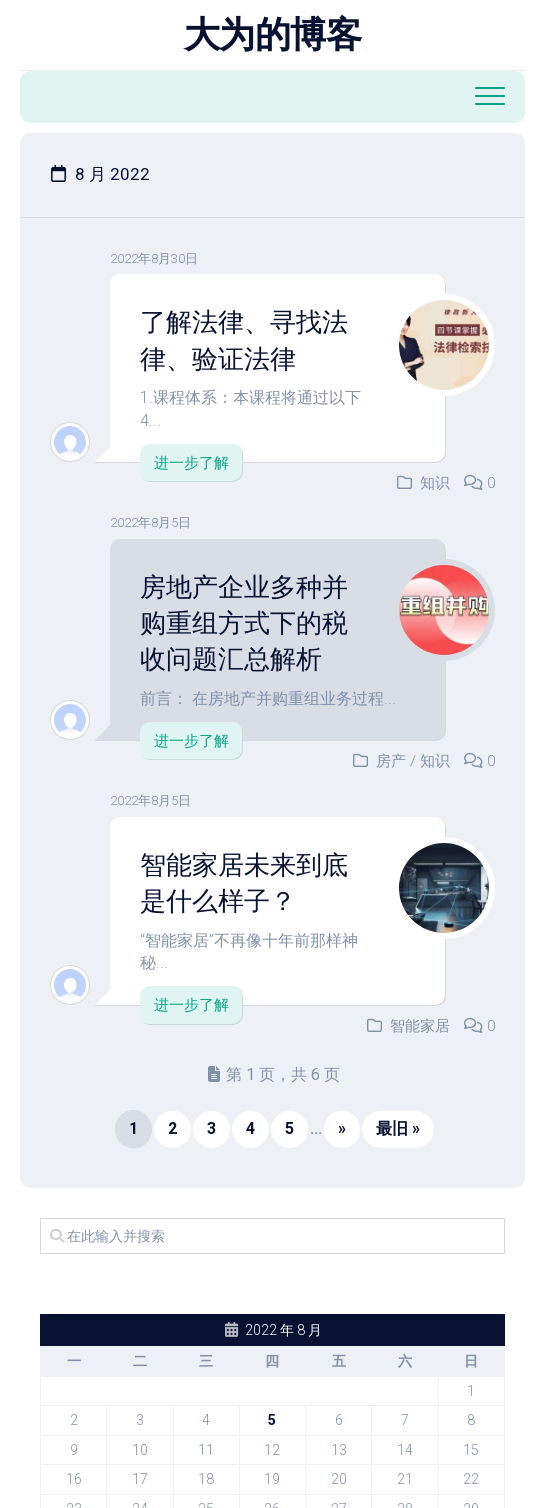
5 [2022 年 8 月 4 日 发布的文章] (272, 1420)
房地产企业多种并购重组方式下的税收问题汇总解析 (244, 623)
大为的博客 (273, 35)
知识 (435, 483)
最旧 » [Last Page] (398, 1128)
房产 (391, 761)
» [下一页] (342, 1128)
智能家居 (420, 1026)
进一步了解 (191, 463)
